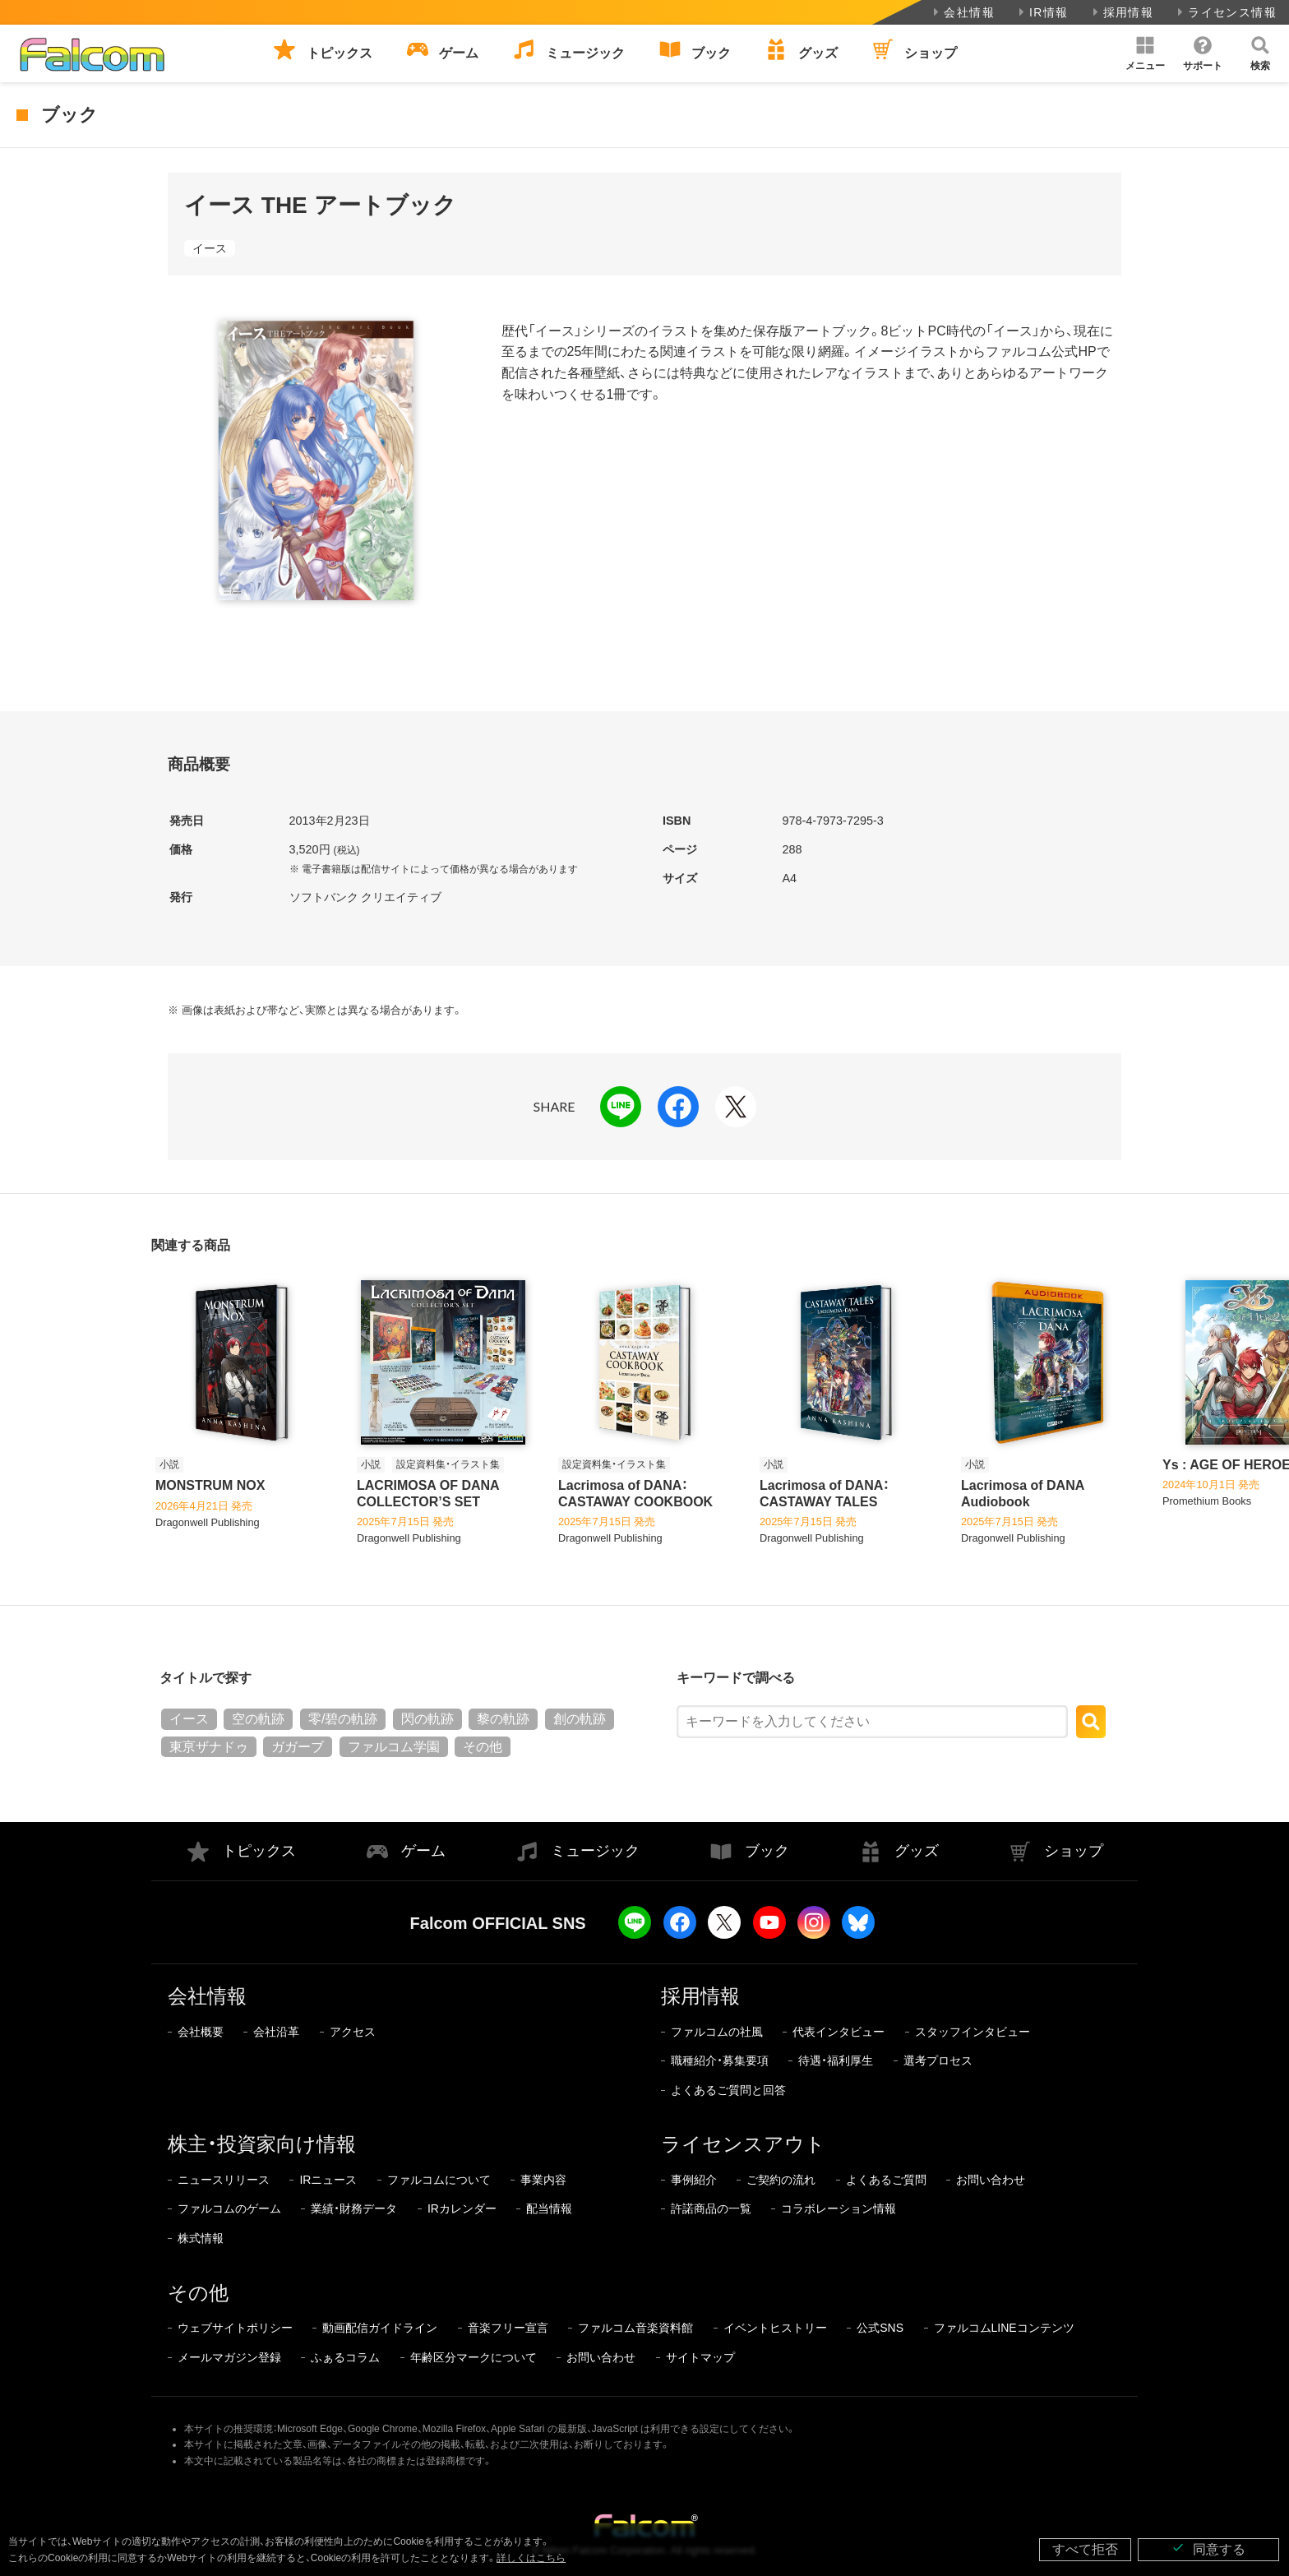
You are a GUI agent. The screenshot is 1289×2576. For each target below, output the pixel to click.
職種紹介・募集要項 (720, 2060)
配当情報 (549, 2208)
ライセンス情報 (1225, 12)
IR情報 (1042, 12)
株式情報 (201, 2238)
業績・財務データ (354, 2208)
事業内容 (543, 2179)
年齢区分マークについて (473, 2357)
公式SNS (880, 2327)
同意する (1208, 2548)
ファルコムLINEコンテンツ (1004, 2327)
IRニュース (328, 2179)
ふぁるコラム (345, 2357)
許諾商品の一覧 (711, 2208)
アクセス (353, 2031)
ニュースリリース (224, 2179)
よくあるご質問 (886, 2179)
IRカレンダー (462, 2208)
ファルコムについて (439, 2179)
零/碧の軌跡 (342, 1719)
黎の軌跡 (503, 1719)
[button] (1145, 53)
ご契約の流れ (780, 2179)
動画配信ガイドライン (379, 2327)
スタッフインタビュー (972, 2031)
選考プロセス (938, 2060)
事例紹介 (694, 2179)
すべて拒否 (1085, 2549)
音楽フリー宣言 (508, 2327)
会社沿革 (276, 2031)
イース (209, 248)
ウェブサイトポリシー (235, 2327)
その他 (482, 1747)
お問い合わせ (990, 2179)
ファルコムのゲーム (229, 2208)
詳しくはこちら (531, 2558)
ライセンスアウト (743, 2144)
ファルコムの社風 (717, 2031)
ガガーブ (297, 1747)
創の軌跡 (579, 1719)
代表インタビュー (838, 2031)
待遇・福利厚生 (835, 2060)
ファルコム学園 (394, 1747)
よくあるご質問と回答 (728, 2090)
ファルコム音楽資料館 (635, 2327)
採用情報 (1121, 12)
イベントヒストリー (775, 2327)
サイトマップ (700, 2357)
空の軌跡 (258, 1719)
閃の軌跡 (427, 1719)
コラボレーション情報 (838, 2208)
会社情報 (962, 12)
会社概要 (201, 2031)
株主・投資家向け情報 (262, 2144)
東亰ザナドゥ (208, 1747)
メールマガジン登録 (229, 2357)
